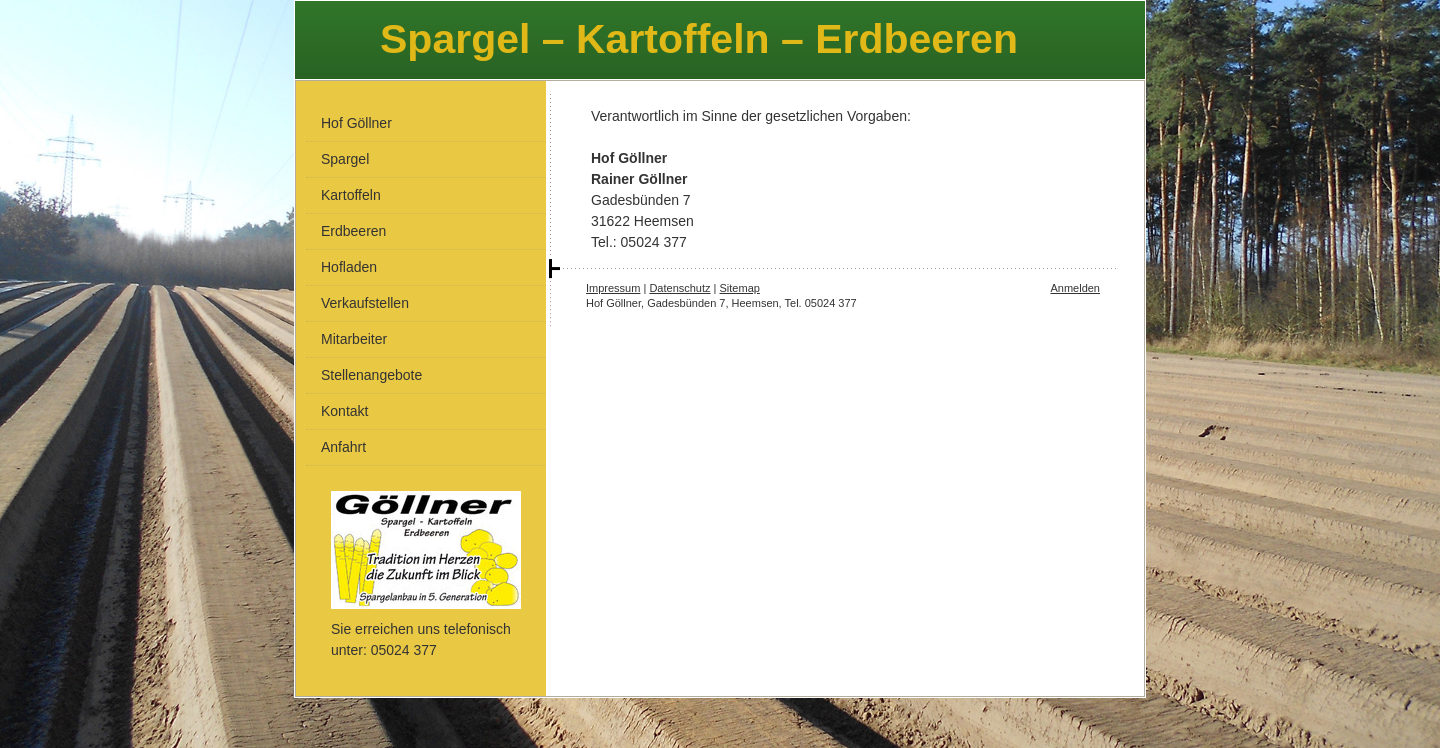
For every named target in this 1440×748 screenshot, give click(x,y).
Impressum (613, 288)
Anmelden (1075, 288)
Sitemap (740, 288)
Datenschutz (679, 288)
